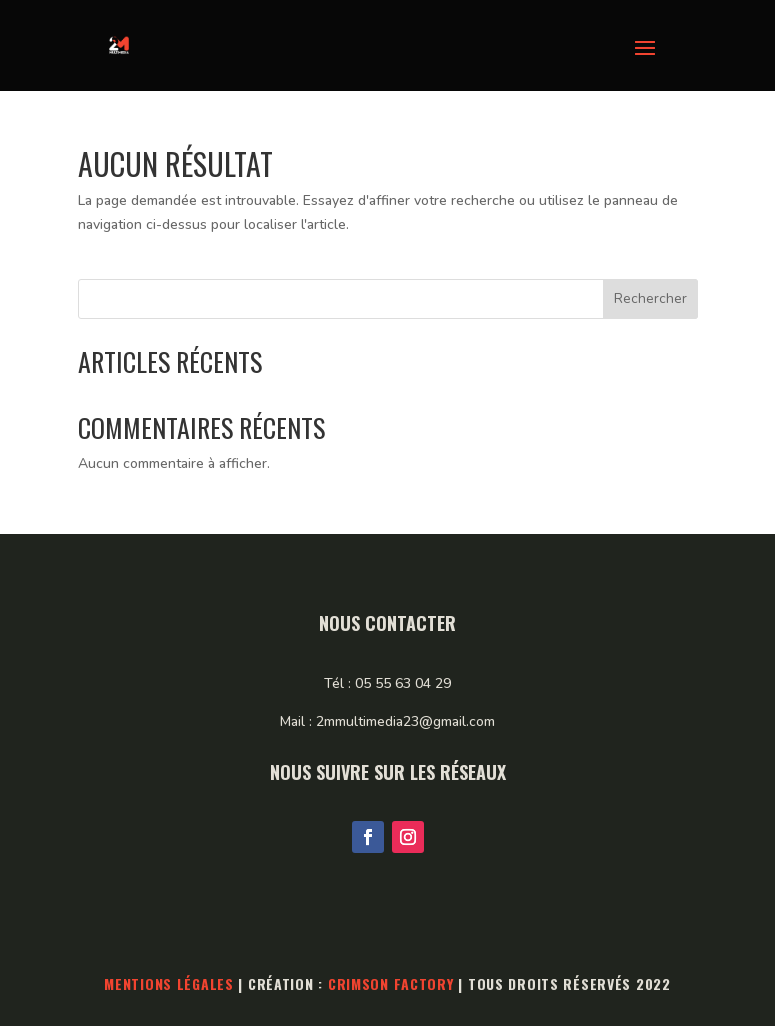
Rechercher (650, 298)
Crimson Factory (391, 983)
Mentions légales (169, 983)
